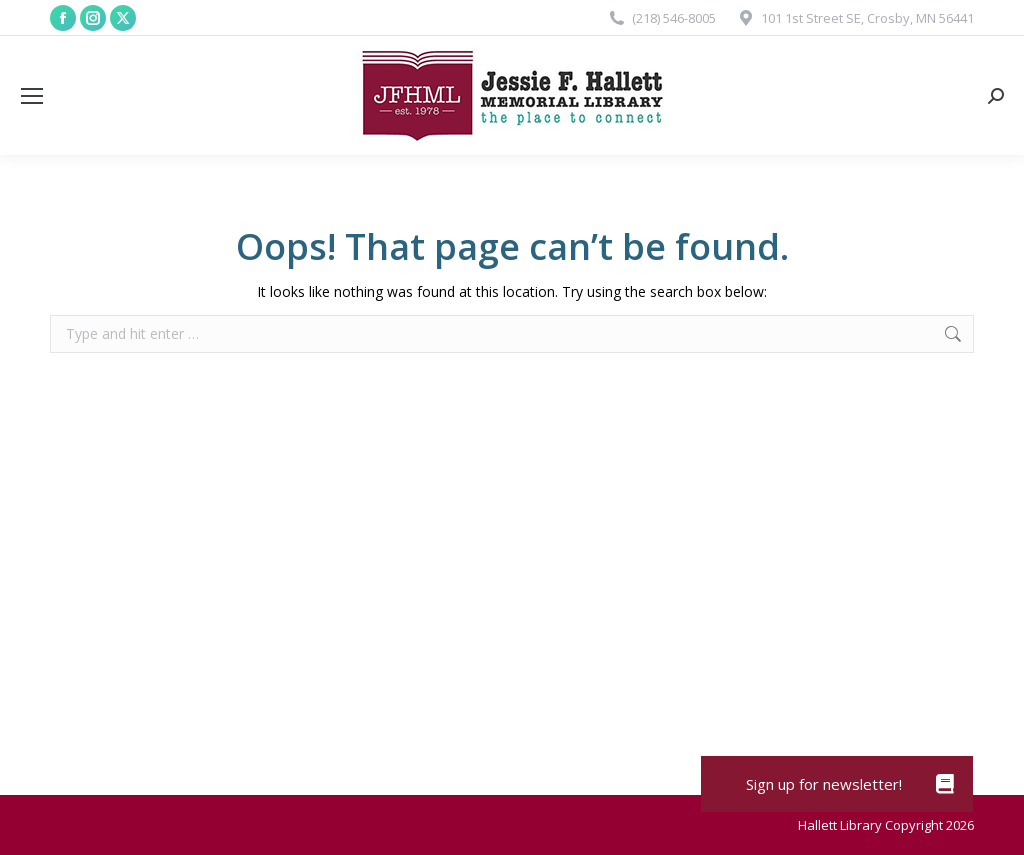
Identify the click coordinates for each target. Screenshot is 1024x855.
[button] (945, 784)
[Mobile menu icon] (32, 96)
